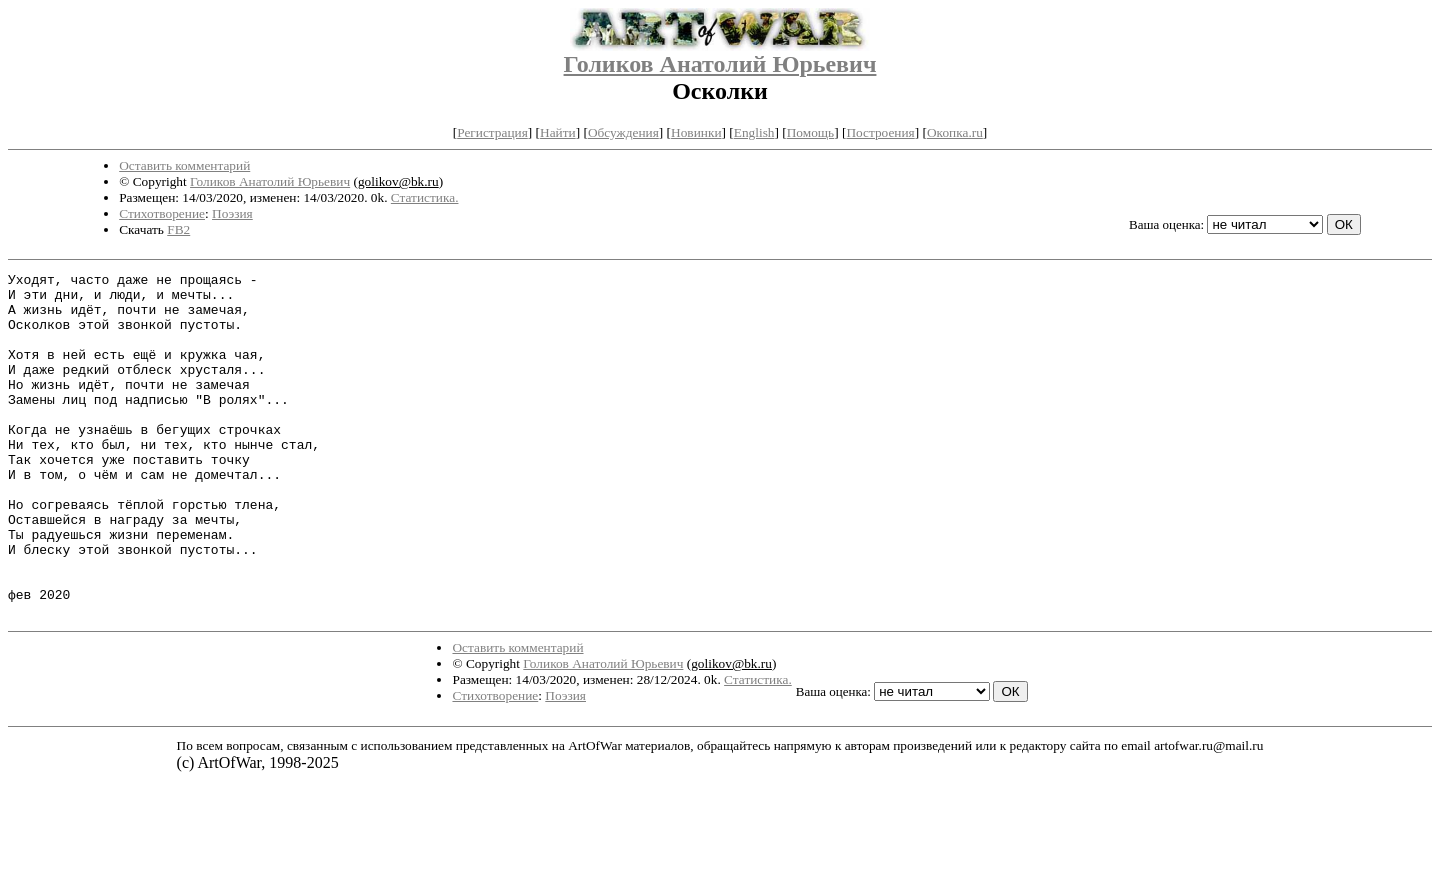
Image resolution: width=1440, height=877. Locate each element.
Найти (558, 132)
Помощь (810, 132)
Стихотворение (162, 213)
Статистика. (425, 197)
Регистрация (492, 132)
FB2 (178, 229)
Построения (880, 132)
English (754, 132)
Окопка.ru (955, 132)
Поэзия (232, 213)
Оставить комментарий (184, 165)
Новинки (696, 132)
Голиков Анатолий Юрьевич (720, 64)
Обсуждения (623, 132)
